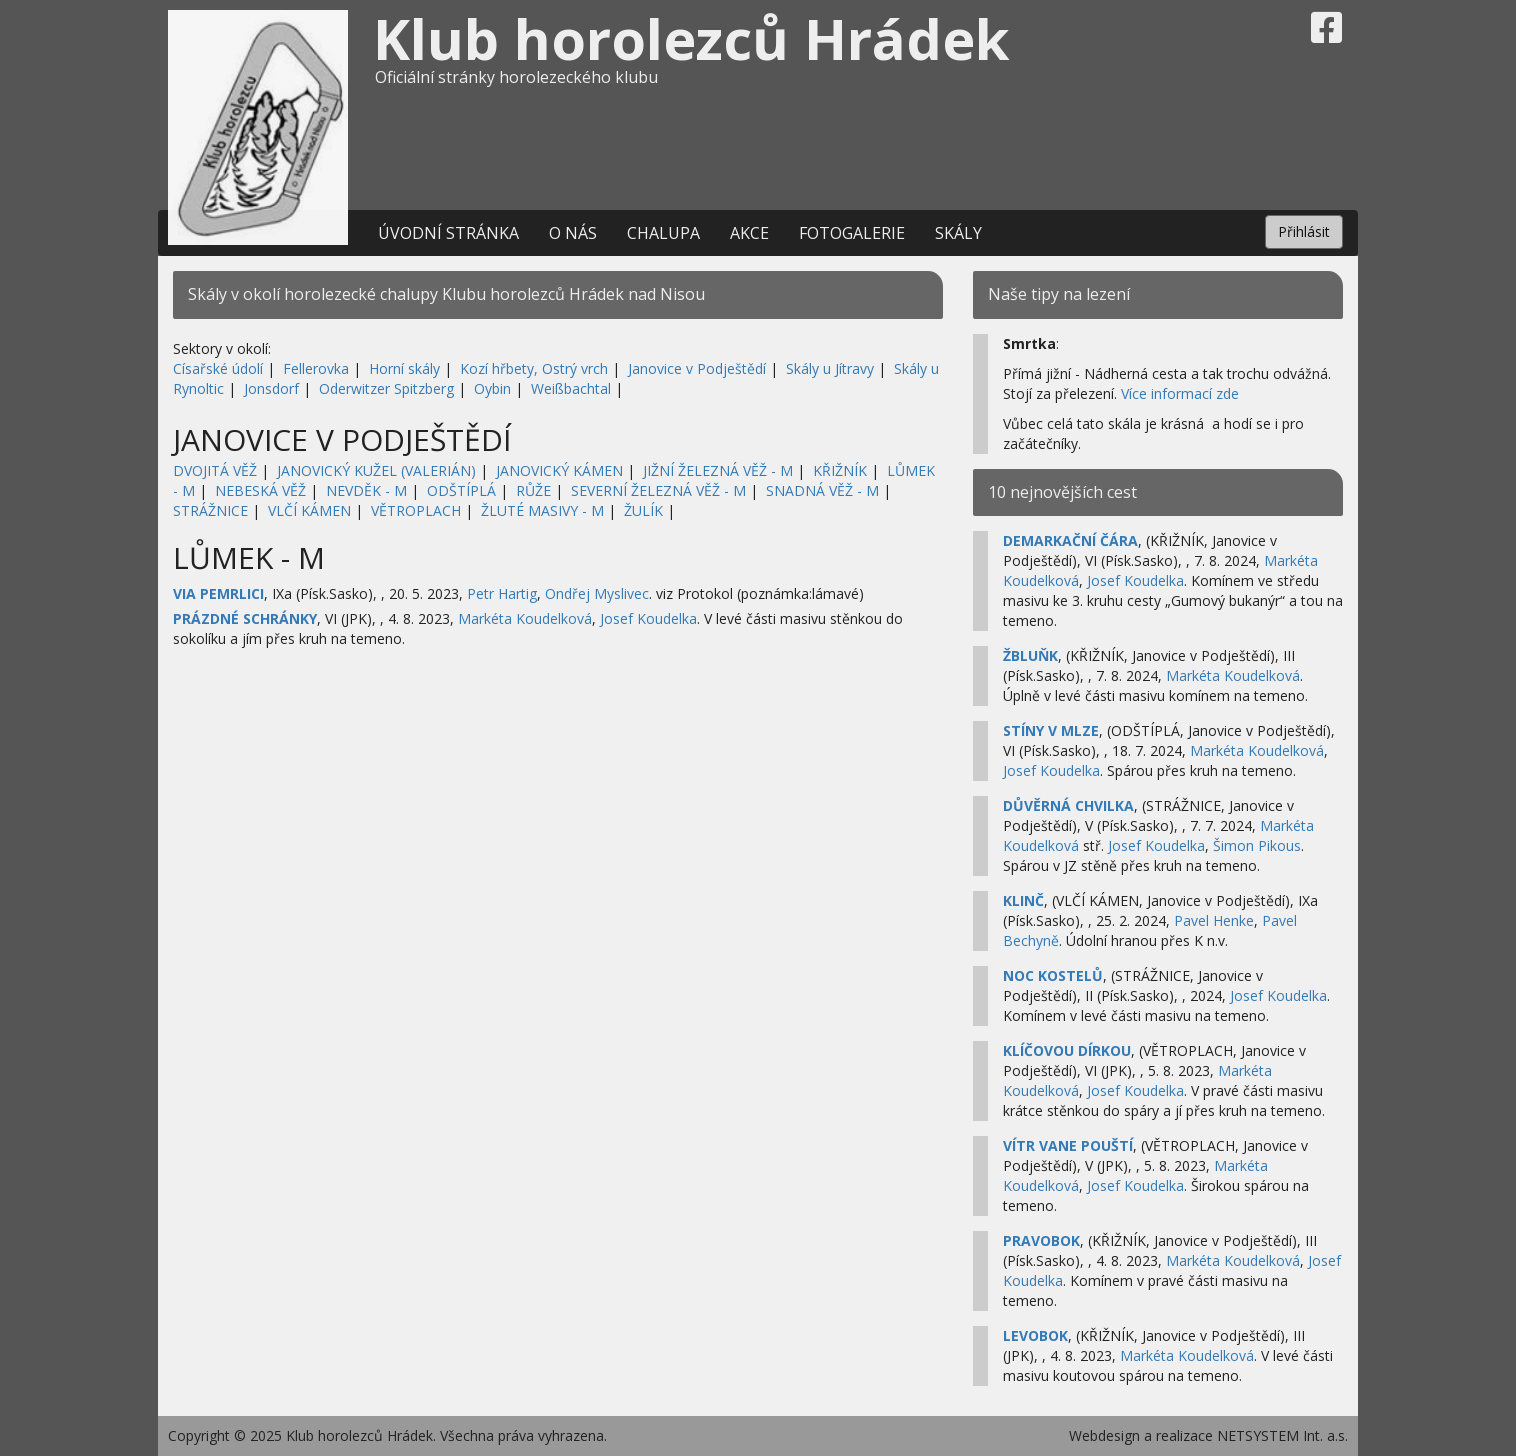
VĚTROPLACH (416, 510)
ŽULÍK (643, 510)
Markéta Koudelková (525, 618)
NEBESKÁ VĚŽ (260, 490)
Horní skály (404, 368)
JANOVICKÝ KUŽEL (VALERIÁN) (376, 470)
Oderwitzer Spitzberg (386, 388)
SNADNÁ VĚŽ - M (822, 490)
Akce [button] (749, 233)
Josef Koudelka (648, 618)
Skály (958, 233)
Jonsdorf (271, 388)
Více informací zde (1180, 393)
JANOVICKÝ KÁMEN (559, 470)
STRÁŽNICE (210, 510)
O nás (573, 233)
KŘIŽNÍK (840, 470)
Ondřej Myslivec (597, 593)
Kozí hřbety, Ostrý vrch (534, 368)
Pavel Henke (1214, 920)
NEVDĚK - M (366, 490)
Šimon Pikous (1257, 845)
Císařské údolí (218, 368)
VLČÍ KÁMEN (309, 510)
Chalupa (663, 233)
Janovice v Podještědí (697, 368)
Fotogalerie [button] (852, 233)
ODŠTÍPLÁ (461, 490)
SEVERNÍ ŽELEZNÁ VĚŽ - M (658, 490)
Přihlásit (1304, 231)
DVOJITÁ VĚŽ (215, 470)
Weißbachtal (571, 388)
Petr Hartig (502, 593)
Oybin (492, 388)
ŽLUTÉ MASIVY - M (542, 510)
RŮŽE (533, 490)
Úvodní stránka (448, 233)
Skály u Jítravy (830, 368)
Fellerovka (316, 368)
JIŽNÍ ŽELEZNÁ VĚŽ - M (718, 470)
